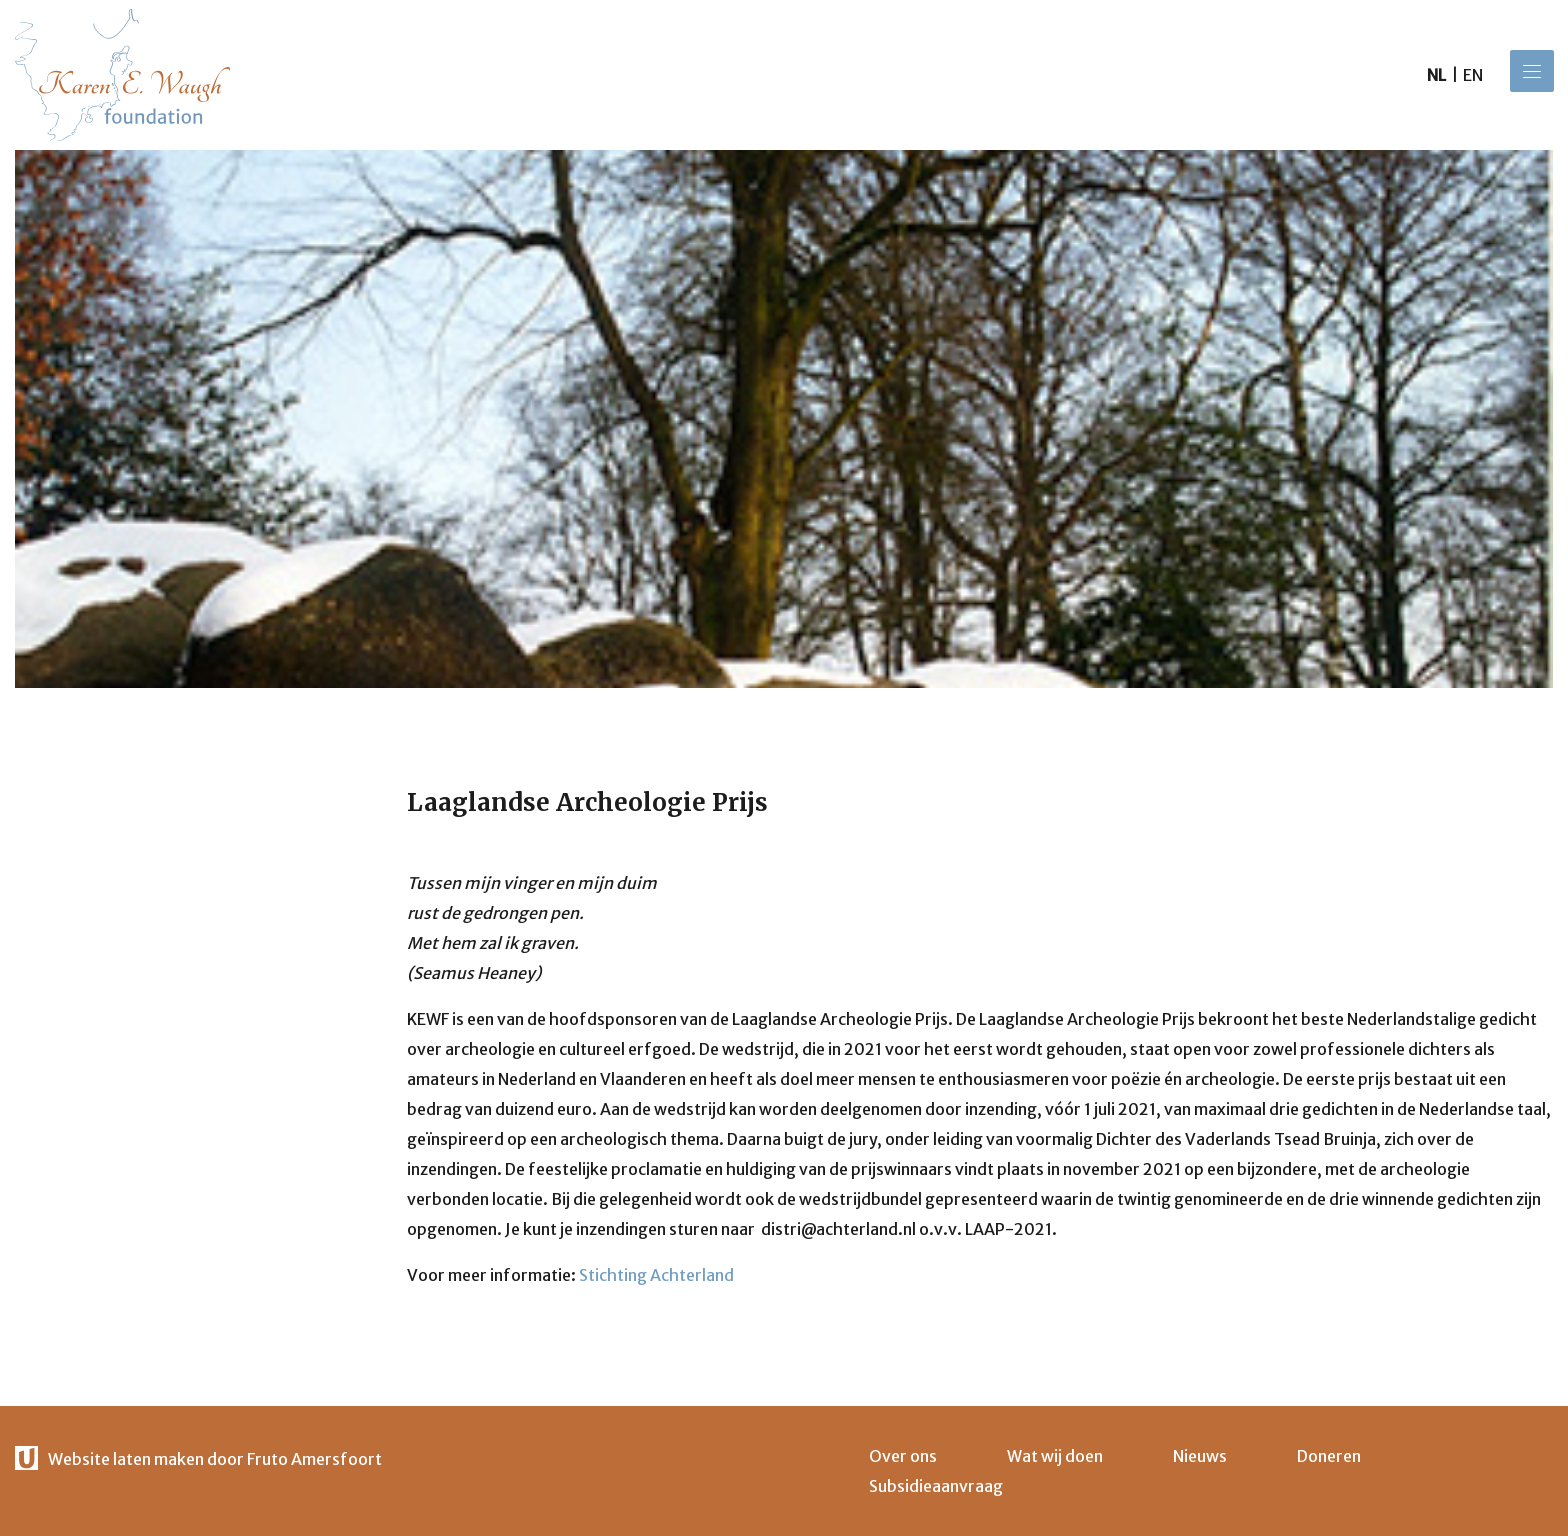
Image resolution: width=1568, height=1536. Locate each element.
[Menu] (1532, 71)
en (1473, 75)
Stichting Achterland (656, 1275)
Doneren (1329, 1456)
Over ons (903, 1456)
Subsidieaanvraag (936, 1486)
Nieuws (1200, 1456)
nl (1436, 75)
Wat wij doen (1055, 1456)
